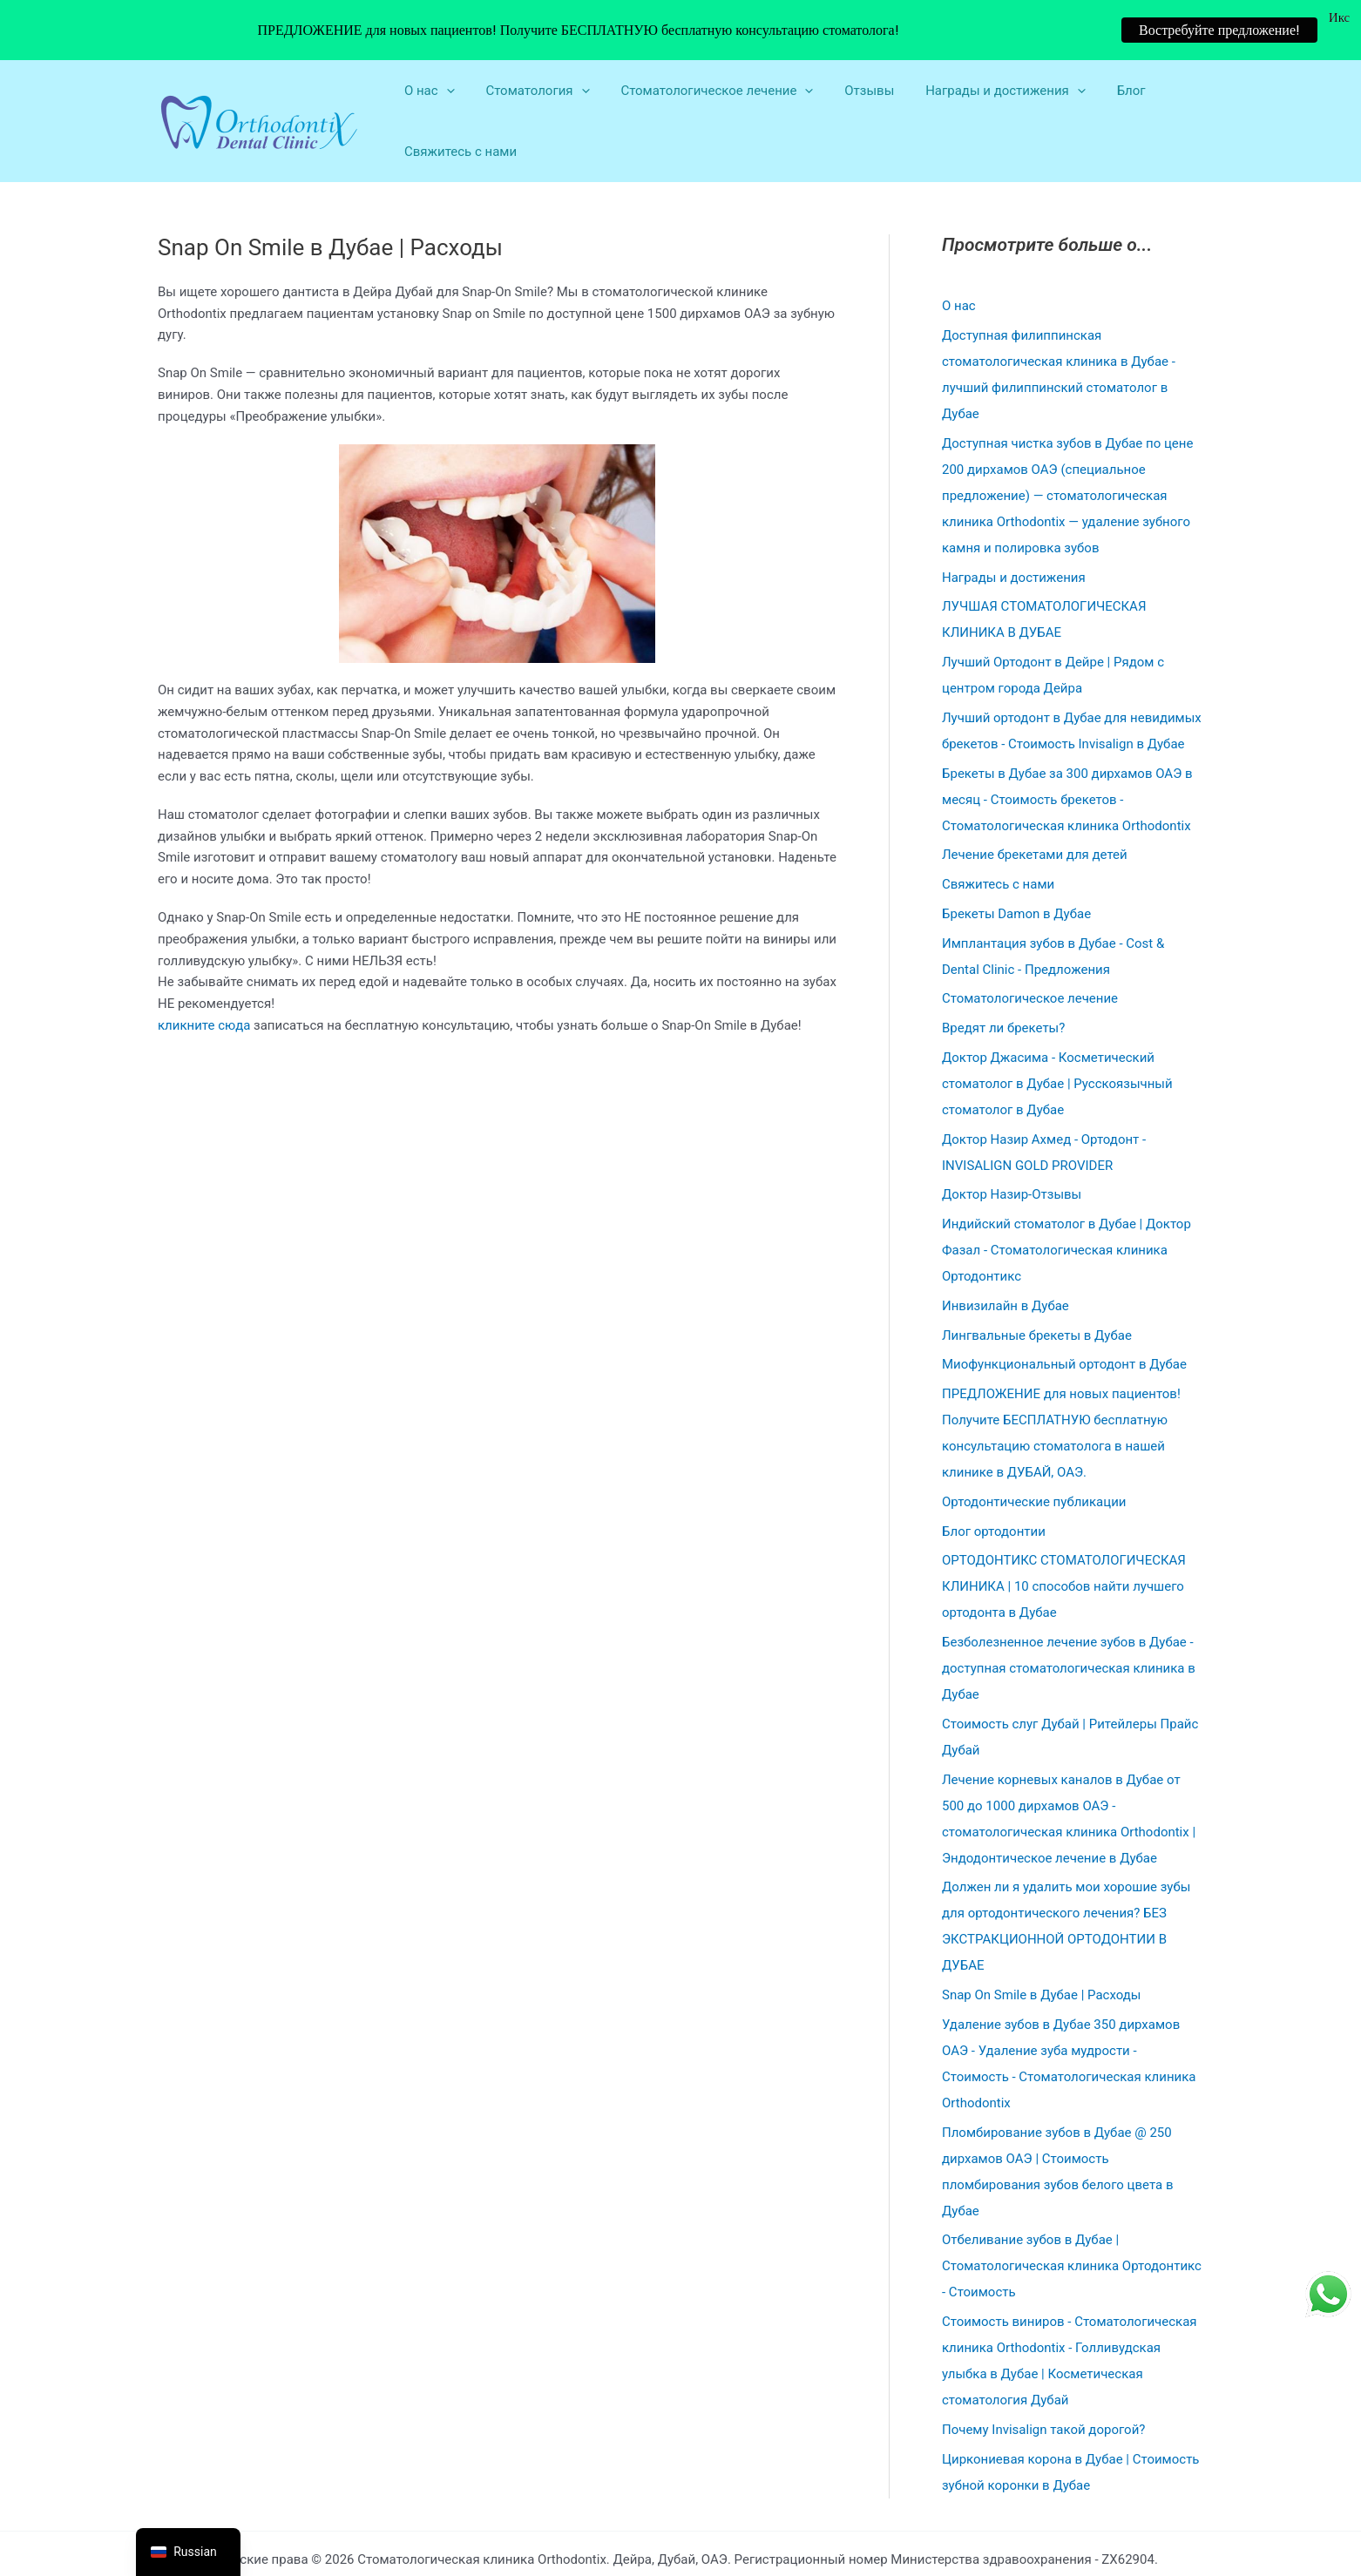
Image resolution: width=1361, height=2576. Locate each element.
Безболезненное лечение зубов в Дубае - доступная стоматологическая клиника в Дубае (1068, 1622)
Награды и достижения (1014, 530)
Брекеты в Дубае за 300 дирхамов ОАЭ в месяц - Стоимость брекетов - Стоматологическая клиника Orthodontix (1067, 753)
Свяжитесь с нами (458, 105)
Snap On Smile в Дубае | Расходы (1041, 1949)
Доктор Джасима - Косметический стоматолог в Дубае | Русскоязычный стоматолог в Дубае (1057, 1038)
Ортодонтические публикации (1034, 1456)
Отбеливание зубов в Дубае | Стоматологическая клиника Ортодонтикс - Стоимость (1072, 2220)
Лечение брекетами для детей (1034, 808)
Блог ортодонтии (994, 1484)
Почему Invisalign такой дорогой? (1043, 2383)
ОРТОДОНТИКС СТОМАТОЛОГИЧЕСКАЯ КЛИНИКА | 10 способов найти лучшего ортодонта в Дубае (1064, 1540)
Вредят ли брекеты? (1003, 982)
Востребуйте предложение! (1219, 30)
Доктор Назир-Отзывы (1011, 1148)
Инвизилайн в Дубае (1005, 1260)
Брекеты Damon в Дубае (1016, 868)
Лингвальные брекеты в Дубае (1037, 1288)
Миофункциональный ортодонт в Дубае (1064, 1318)
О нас (959, 259)
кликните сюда (204, 979)
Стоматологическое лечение (1030, 952)
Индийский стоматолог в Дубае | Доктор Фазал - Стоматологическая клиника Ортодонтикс (1066, 1204)
